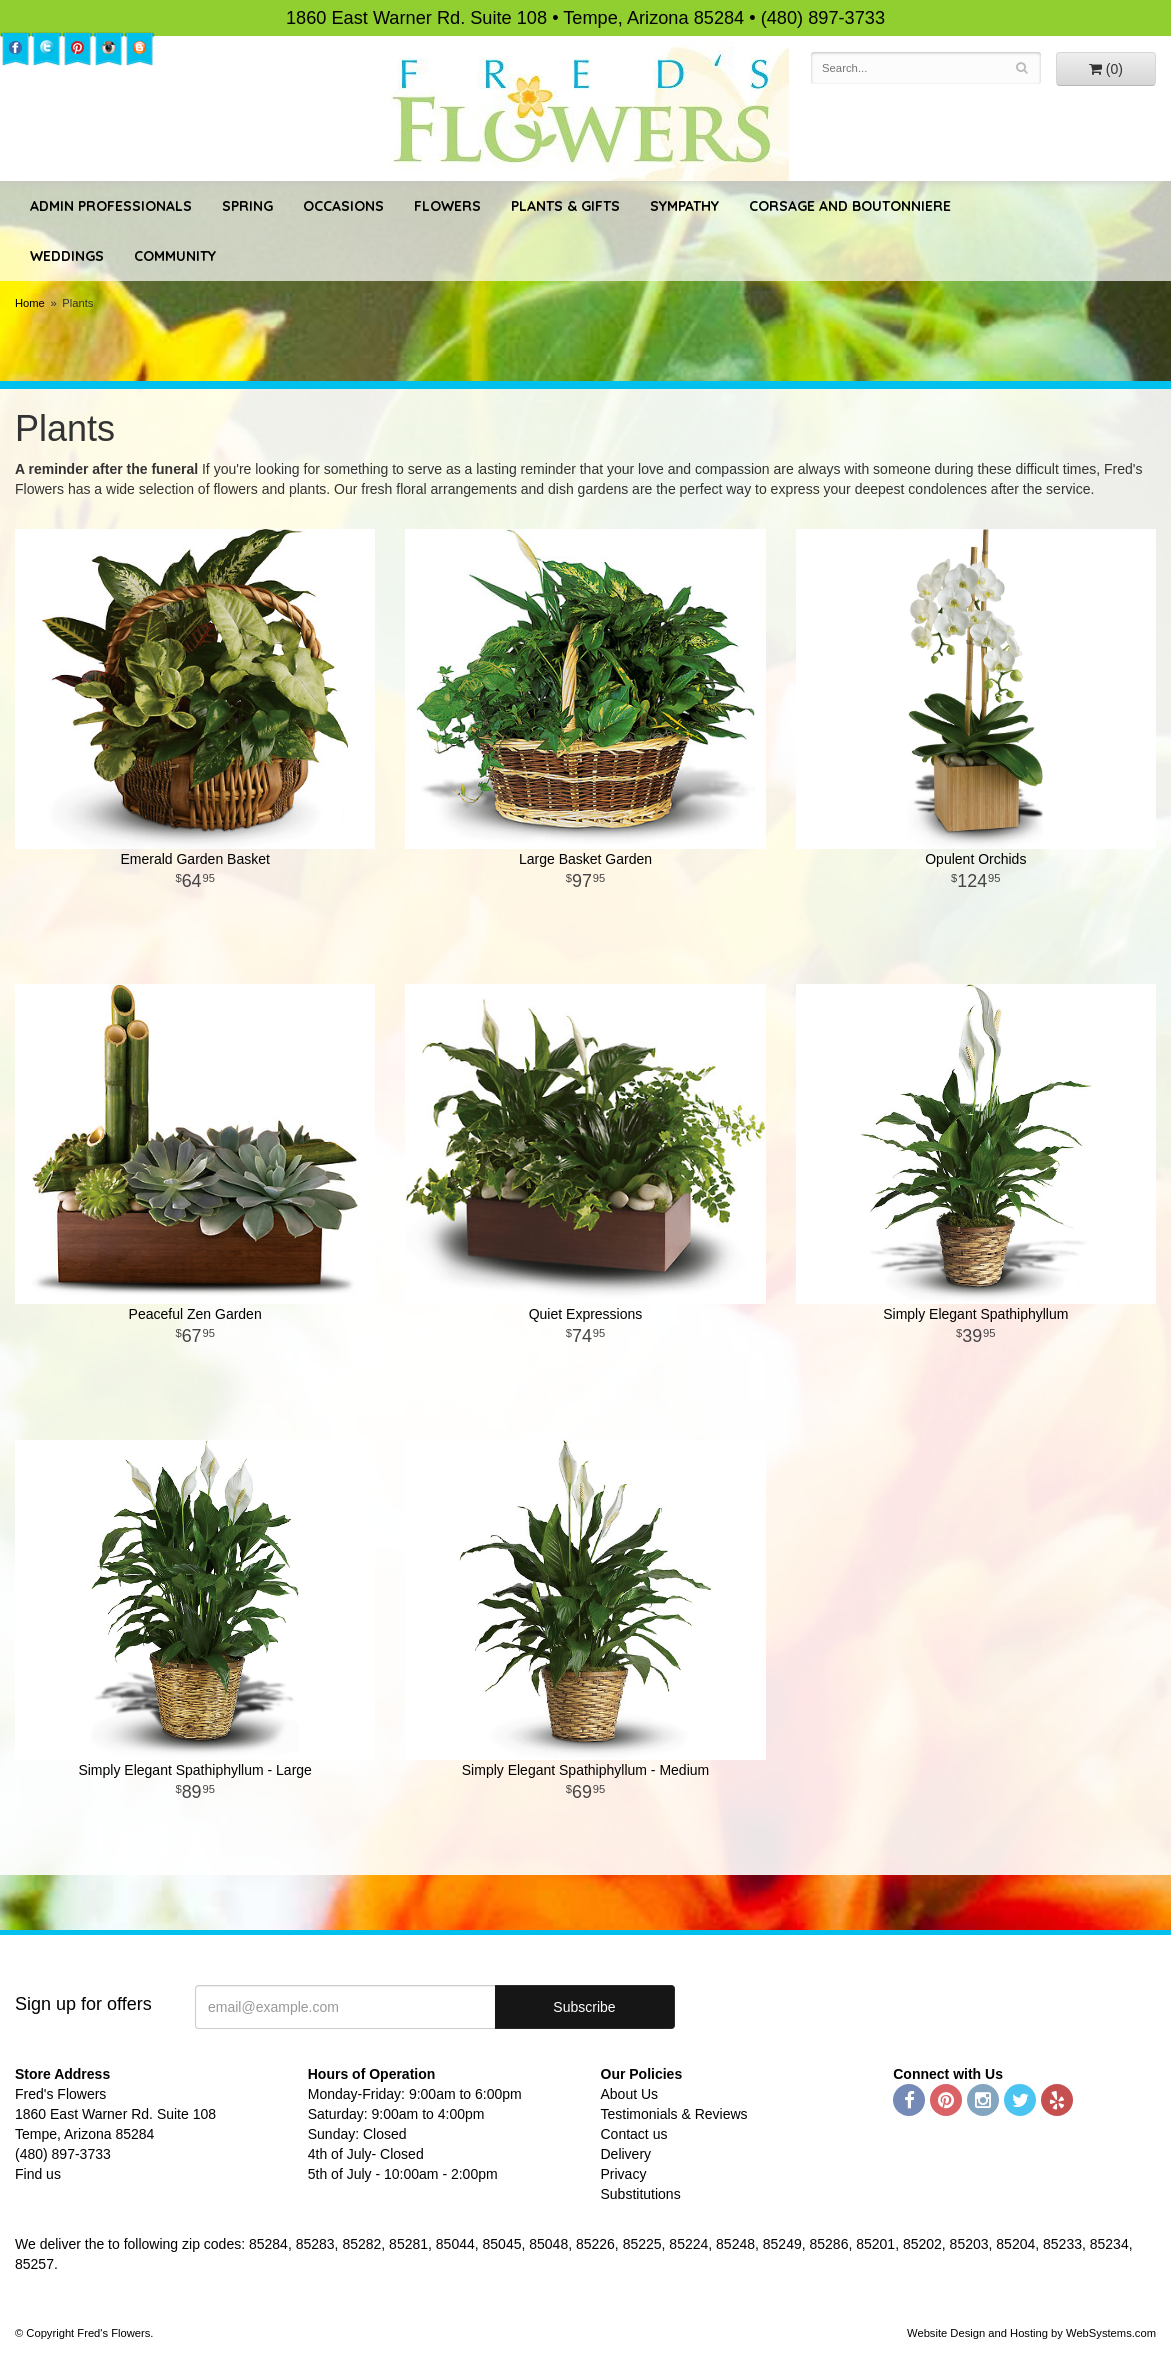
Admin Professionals (111, 206)
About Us (630, 2094)
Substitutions (641, 2194)
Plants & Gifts (565, 206)
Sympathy (684, 206)
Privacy (624, 2174)
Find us (38, 2174)
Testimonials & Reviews (674, 2114)
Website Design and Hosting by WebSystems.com (1031, 2333)
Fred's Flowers (585, 111)
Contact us (634, 2134)
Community (175, 256)
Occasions (343, 206)
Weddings (67, 256)
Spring (247, 206)
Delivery (626, 2154)
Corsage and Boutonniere (850, 206)
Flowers (447, 206)
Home (30, 303)
